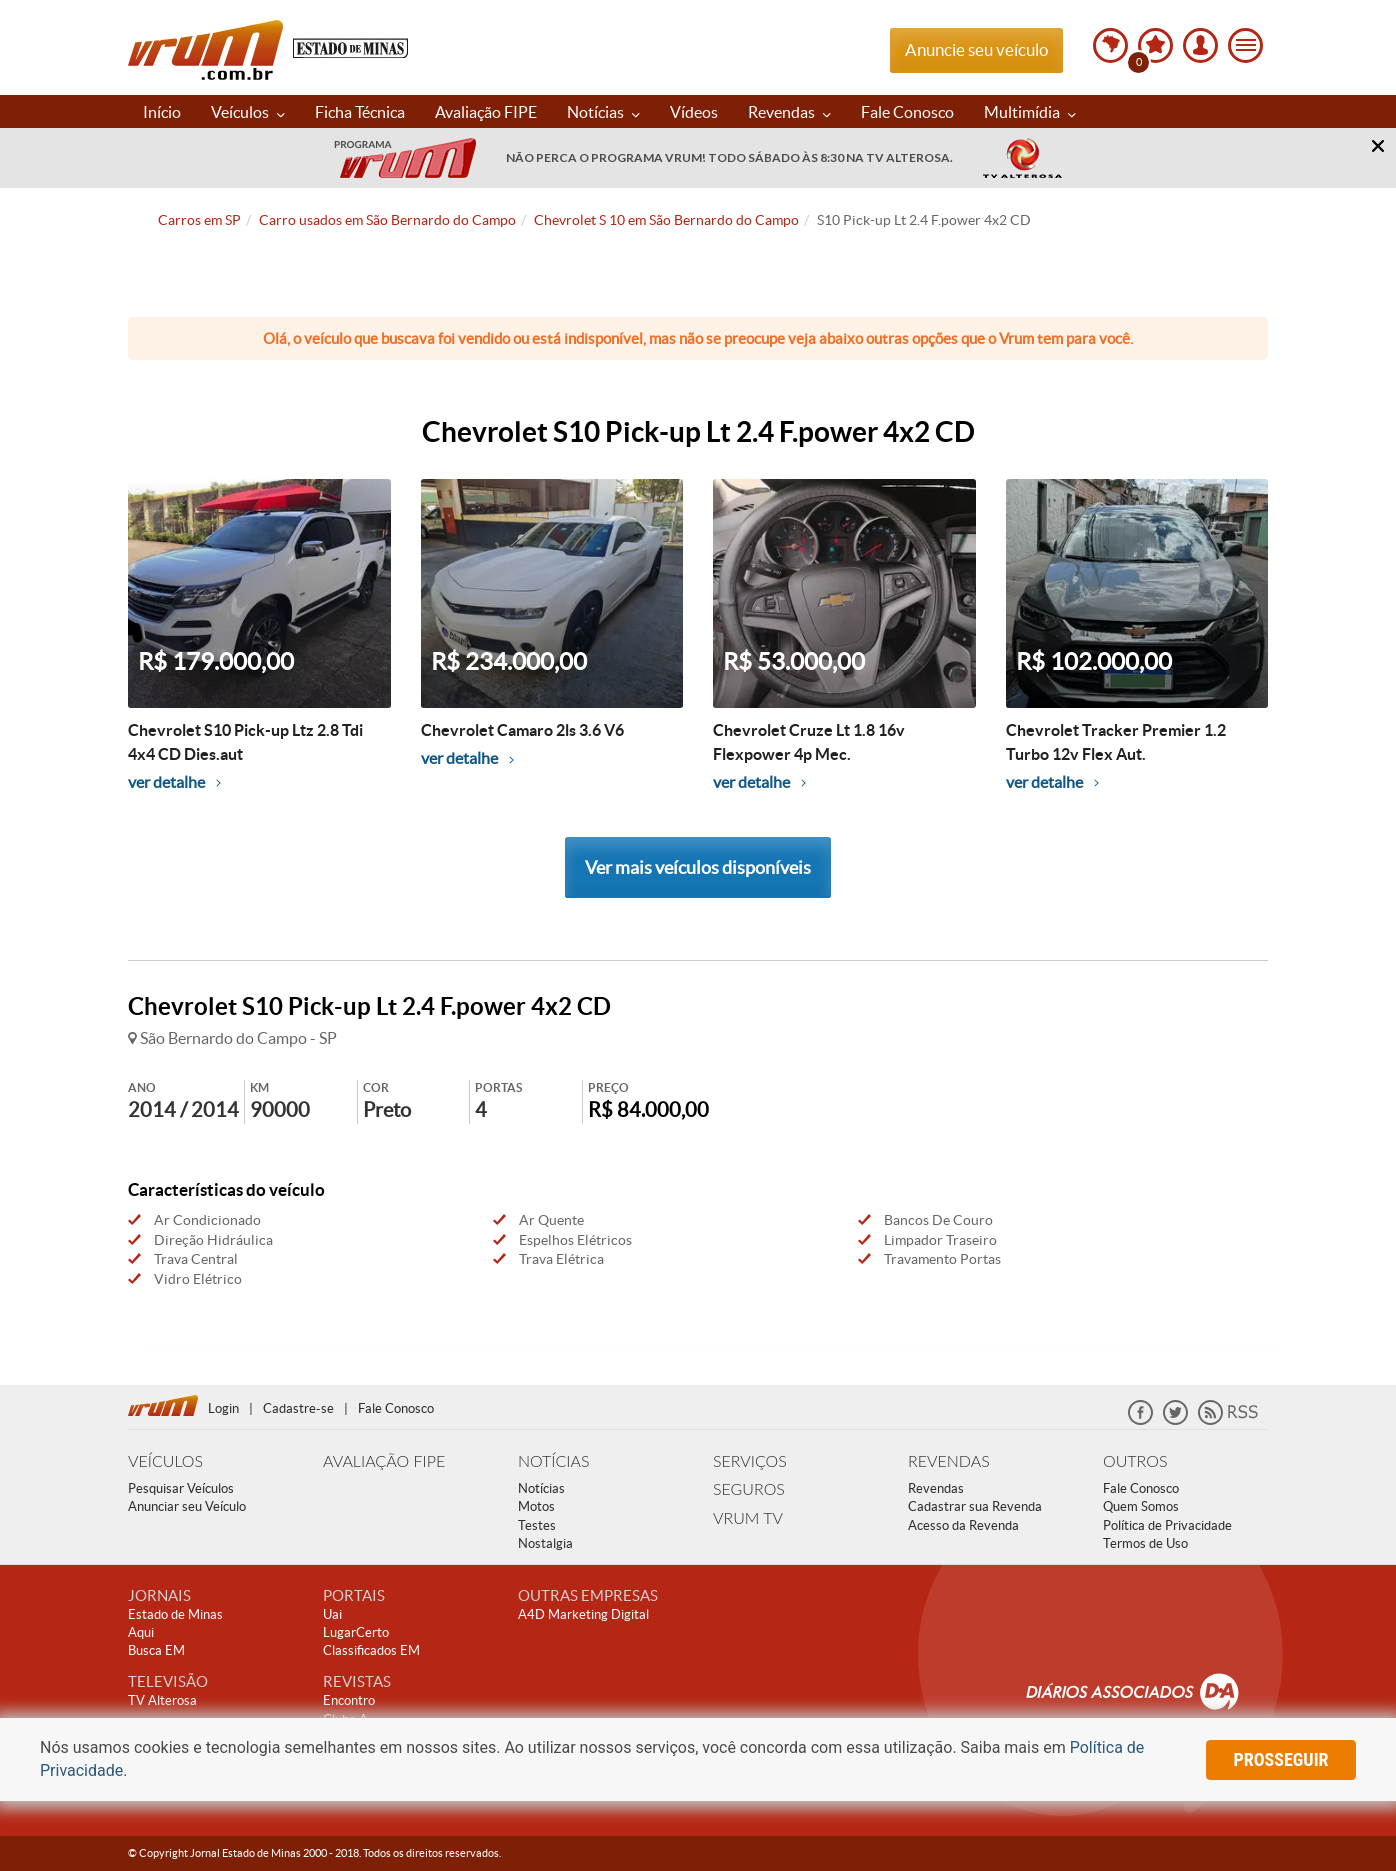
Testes (537, 1525)
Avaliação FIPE (486, 112)
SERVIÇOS (750, 1460)
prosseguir (1281, 1759)
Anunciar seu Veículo (187, 1506)
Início (162, 112)
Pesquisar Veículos (181, 1488)
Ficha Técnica (360, 112)
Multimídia (1030, 112)
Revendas (789, 112)
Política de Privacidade (1167, 1525)
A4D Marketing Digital (583, 1614)
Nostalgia (545, 1543)
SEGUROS (749, 1488)
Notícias (603, 112)
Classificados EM (371, 1650)
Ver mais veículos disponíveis (698, 867)
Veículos (248, 112)
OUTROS (1135, 1460)
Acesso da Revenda (963, 1525)
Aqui (141, 1632)
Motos (536, 1506)
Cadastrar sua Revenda (975, 1506)
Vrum (205, 50)
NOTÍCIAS (554, 1460)
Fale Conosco (907, 112)
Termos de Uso (1145, 1543)
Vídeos (694, 112)
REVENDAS (949, 1460)
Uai (332, 1614)
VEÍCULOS (165, 1460)
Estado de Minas (175, 1614)
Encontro (349, 1700)
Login (223, 1408)
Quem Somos (1141, 1506)
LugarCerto (356, 1632)
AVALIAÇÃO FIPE (384, 1460)
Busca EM (156, 1650)
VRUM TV (748, 1517)
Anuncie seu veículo (976, 49)
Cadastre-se (298, 1408)
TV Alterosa (162, 1700)
